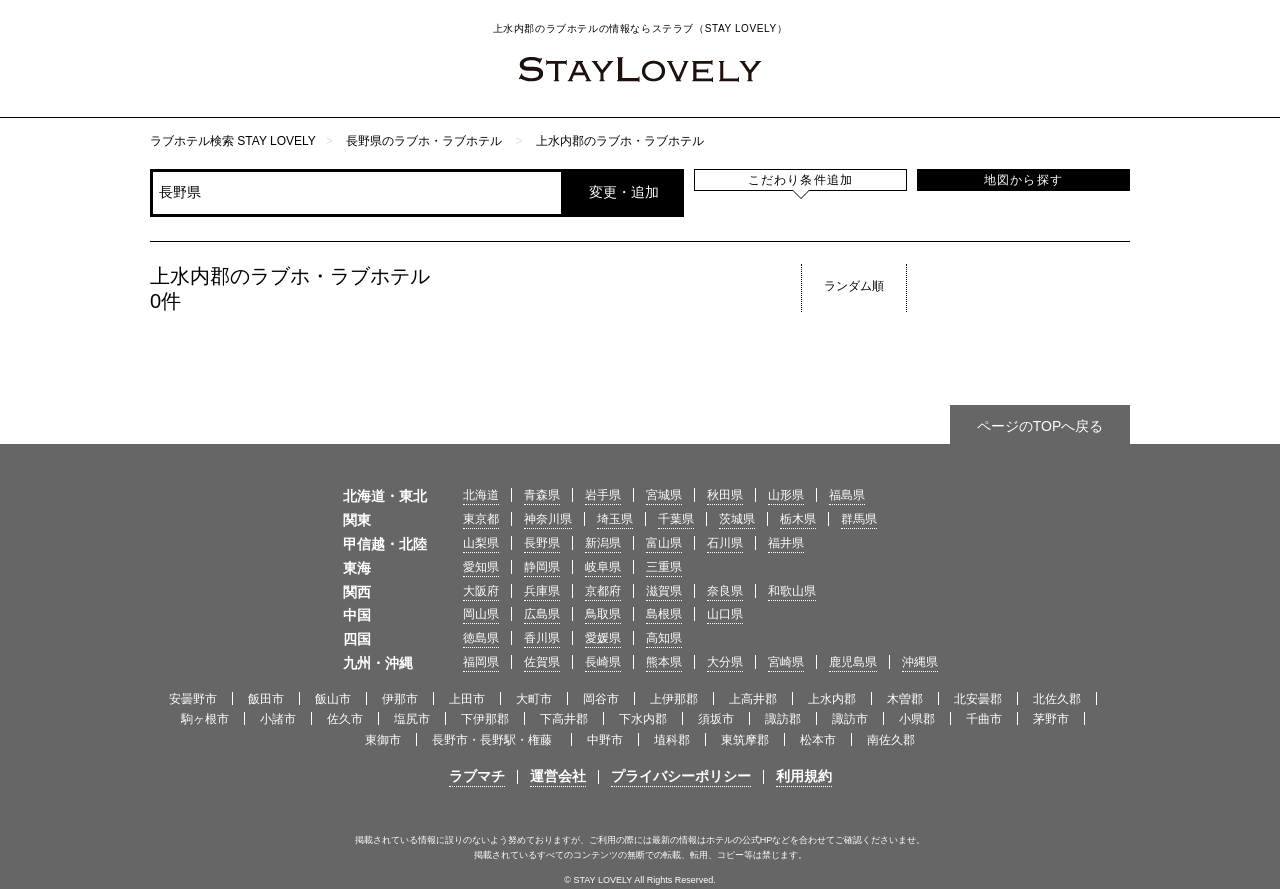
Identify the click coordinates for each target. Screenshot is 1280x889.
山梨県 (481, 543)
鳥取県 (603, 614)
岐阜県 (603, 567)
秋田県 (725, 495)
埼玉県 (615, 519)
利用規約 (804, 776)
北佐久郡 (1057, 699)
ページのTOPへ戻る (1040, 426)
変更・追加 (624, 192)
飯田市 (266, 699)
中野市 (605, 740)
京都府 (603, 591)
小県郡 (917, 719)
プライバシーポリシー (681, 776)
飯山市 (333, 699)
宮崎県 (786, 662)
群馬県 (859, 519)
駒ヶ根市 (205, 719)
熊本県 (664, 662)
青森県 (542, 495)
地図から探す (1023, 180)
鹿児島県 (853, 662)
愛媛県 (603, 638)
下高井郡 (564, 719)
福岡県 (481, 662)
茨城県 (737, 519)
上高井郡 (753, 699)
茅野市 (1051, 719)
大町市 (534, 699)
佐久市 (345, 719)
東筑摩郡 (745, 740)
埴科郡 (672, 740)
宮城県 (664, 495)
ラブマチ (477, 776)
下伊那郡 (485, 719)
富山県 (664, 543)
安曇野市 (193, 699)
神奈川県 (548, 519)
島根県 (664, 614)
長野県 (542, 543)
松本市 (818, 740)
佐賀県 (542, 662)
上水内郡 (832, 699)
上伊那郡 (674, 699)
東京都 (481, 519)
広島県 (542, 614)
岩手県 (603, 495)
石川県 (725, 543)
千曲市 (984, 719)
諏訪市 (850, 719)
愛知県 (481, 567)
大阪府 (481, 591)
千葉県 (676, 519)
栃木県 (798, 519)
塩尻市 (412, 719)
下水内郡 (643, 719)
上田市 (467, 699)
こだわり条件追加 (801, 180)
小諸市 (278, 719)
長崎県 (603, 662)
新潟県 (603, 543)
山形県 (786, 495)
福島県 (847, 495)
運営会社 (558, 776)
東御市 (383, 740)
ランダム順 (854, 286)
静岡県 (542, 567)
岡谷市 (601, 699)
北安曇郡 (978, 699)
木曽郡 (905, 699)
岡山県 (481, 614)
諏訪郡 (783, 719)
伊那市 (400, 699)
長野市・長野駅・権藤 (493, 740)
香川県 (542, 638)
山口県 (725, 614)
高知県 (664, 638)
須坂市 (716, 719)
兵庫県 (542, 591)
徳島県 (481, 638)
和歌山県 (792, 591)
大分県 (725, 662)
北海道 (481, 495)
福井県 (786, 543)
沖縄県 (920, 662)
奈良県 (725, 591)
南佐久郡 (891, 740)
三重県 (664, 567)
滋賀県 (664, 591)
